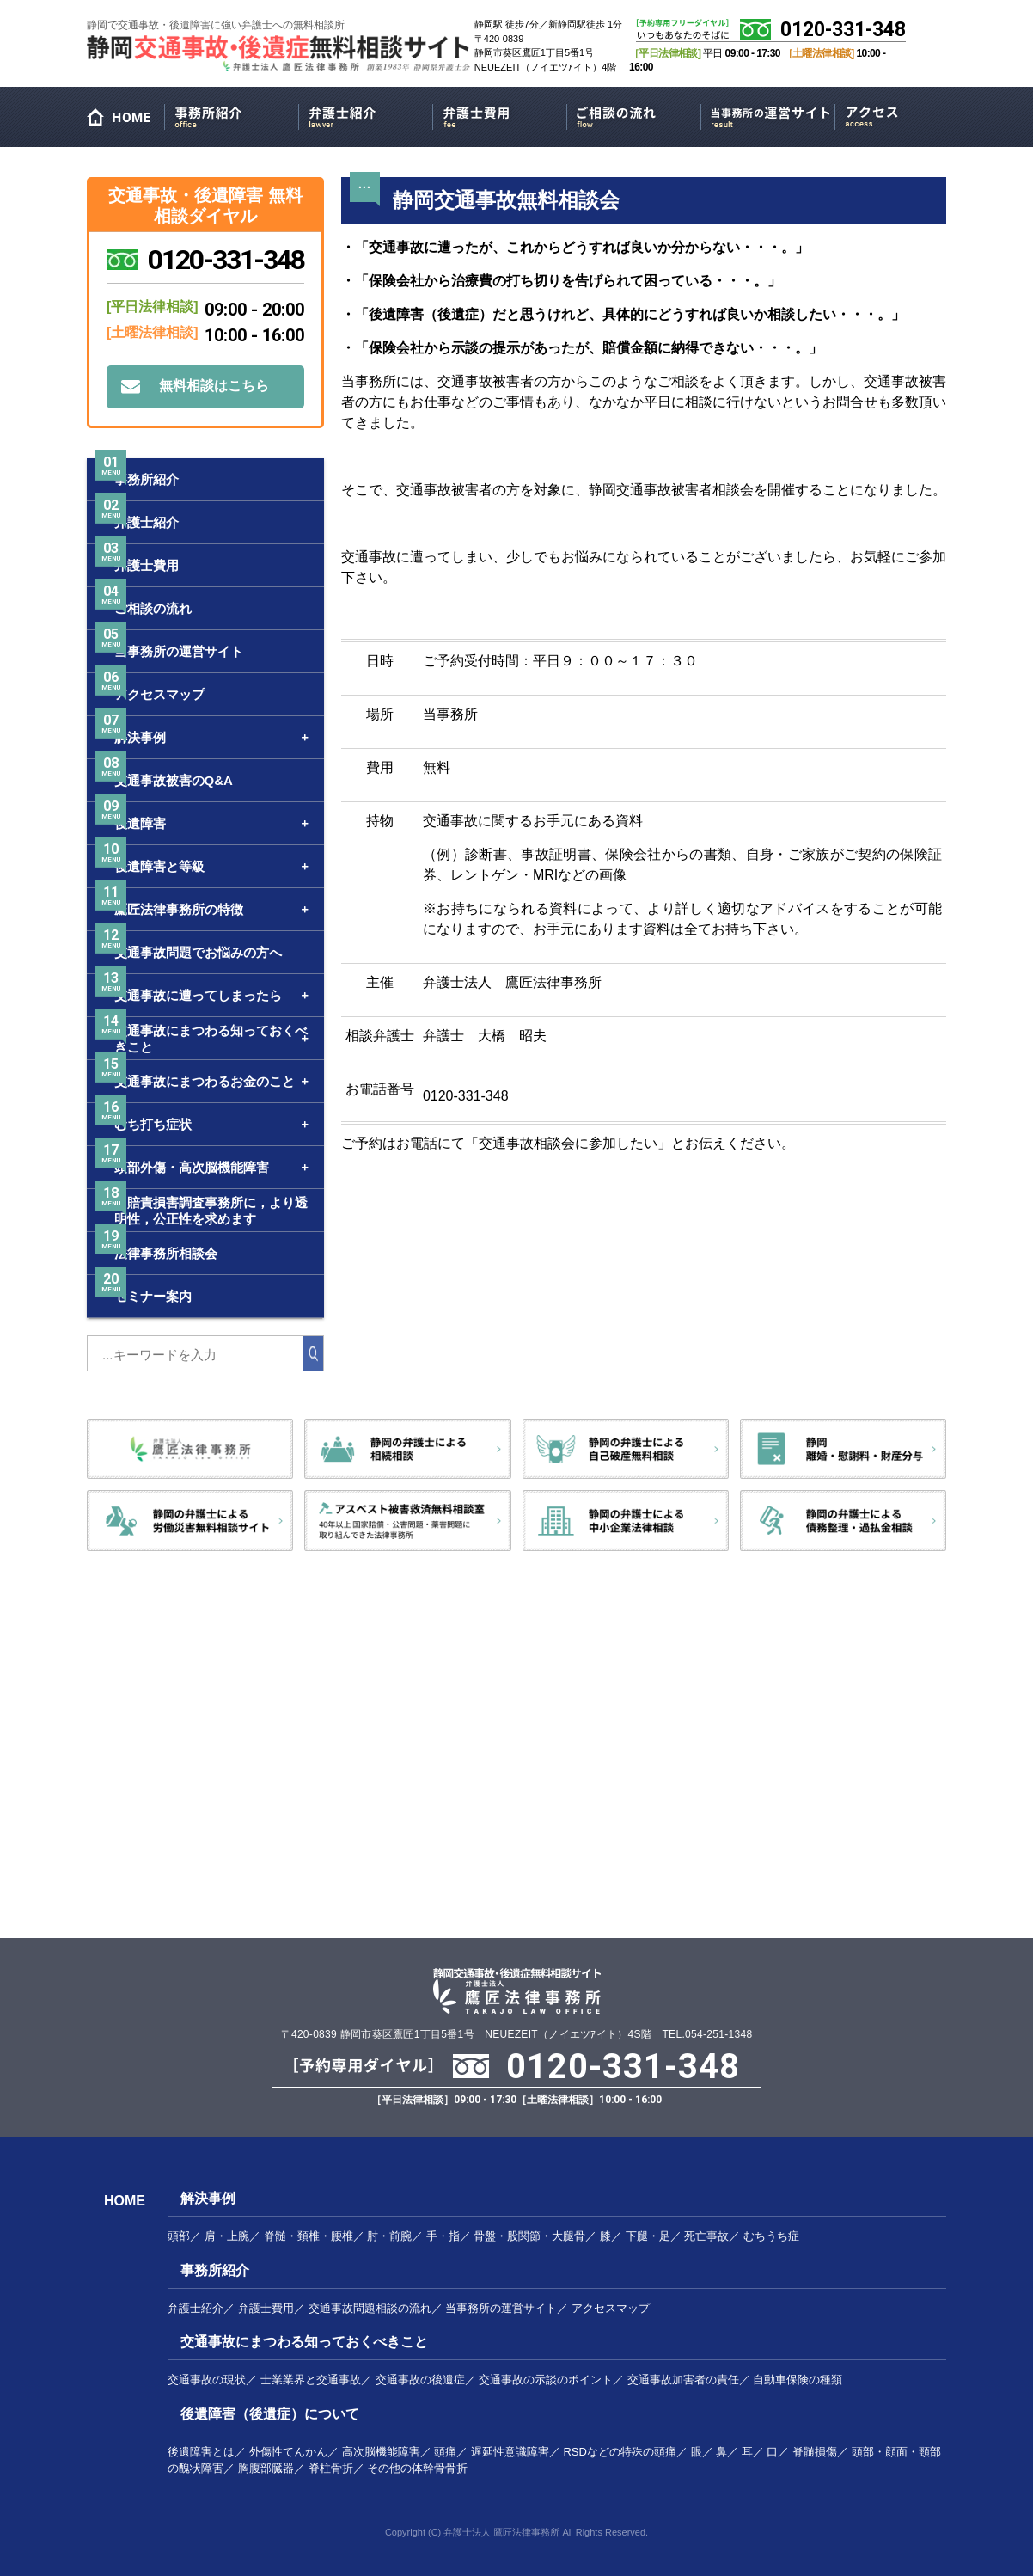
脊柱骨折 (331, 2468)
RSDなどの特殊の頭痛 (619, 2451)
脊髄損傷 (814, 2451)
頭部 (179, 2235)
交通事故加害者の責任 (683, 2379)
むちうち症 (771, 2235)
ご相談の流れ (634, 114)
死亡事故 (706, 2235)
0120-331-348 (843, 29)
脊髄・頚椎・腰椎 (308, 2235)
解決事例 (207, 2198)
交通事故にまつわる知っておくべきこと (304, 2341)
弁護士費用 (499, 114)
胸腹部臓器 (266, 2468)
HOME (125, 121)
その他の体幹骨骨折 (417, 2468)
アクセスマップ (902, 114)
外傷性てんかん (288, 2451)
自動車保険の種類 (797, 2379)
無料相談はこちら (214, 385)
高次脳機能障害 (381, 2451)
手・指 (443, 2235)
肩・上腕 (227, 2235)
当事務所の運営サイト (768, 114)
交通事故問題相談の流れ (370, 2308)
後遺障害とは (201, 2451)
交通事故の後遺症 (420, 2379)
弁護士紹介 (365, 114)
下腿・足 (648, 2235)
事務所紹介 (231, 114)
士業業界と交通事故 (310, 2379)
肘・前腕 (389, 2235)
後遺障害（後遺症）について (269, 2414)
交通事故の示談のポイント (546, 2379)
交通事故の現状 (207, 2379)
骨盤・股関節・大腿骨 (529, 2235)
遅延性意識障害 (510, 2451)
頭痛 (445, 2451)
